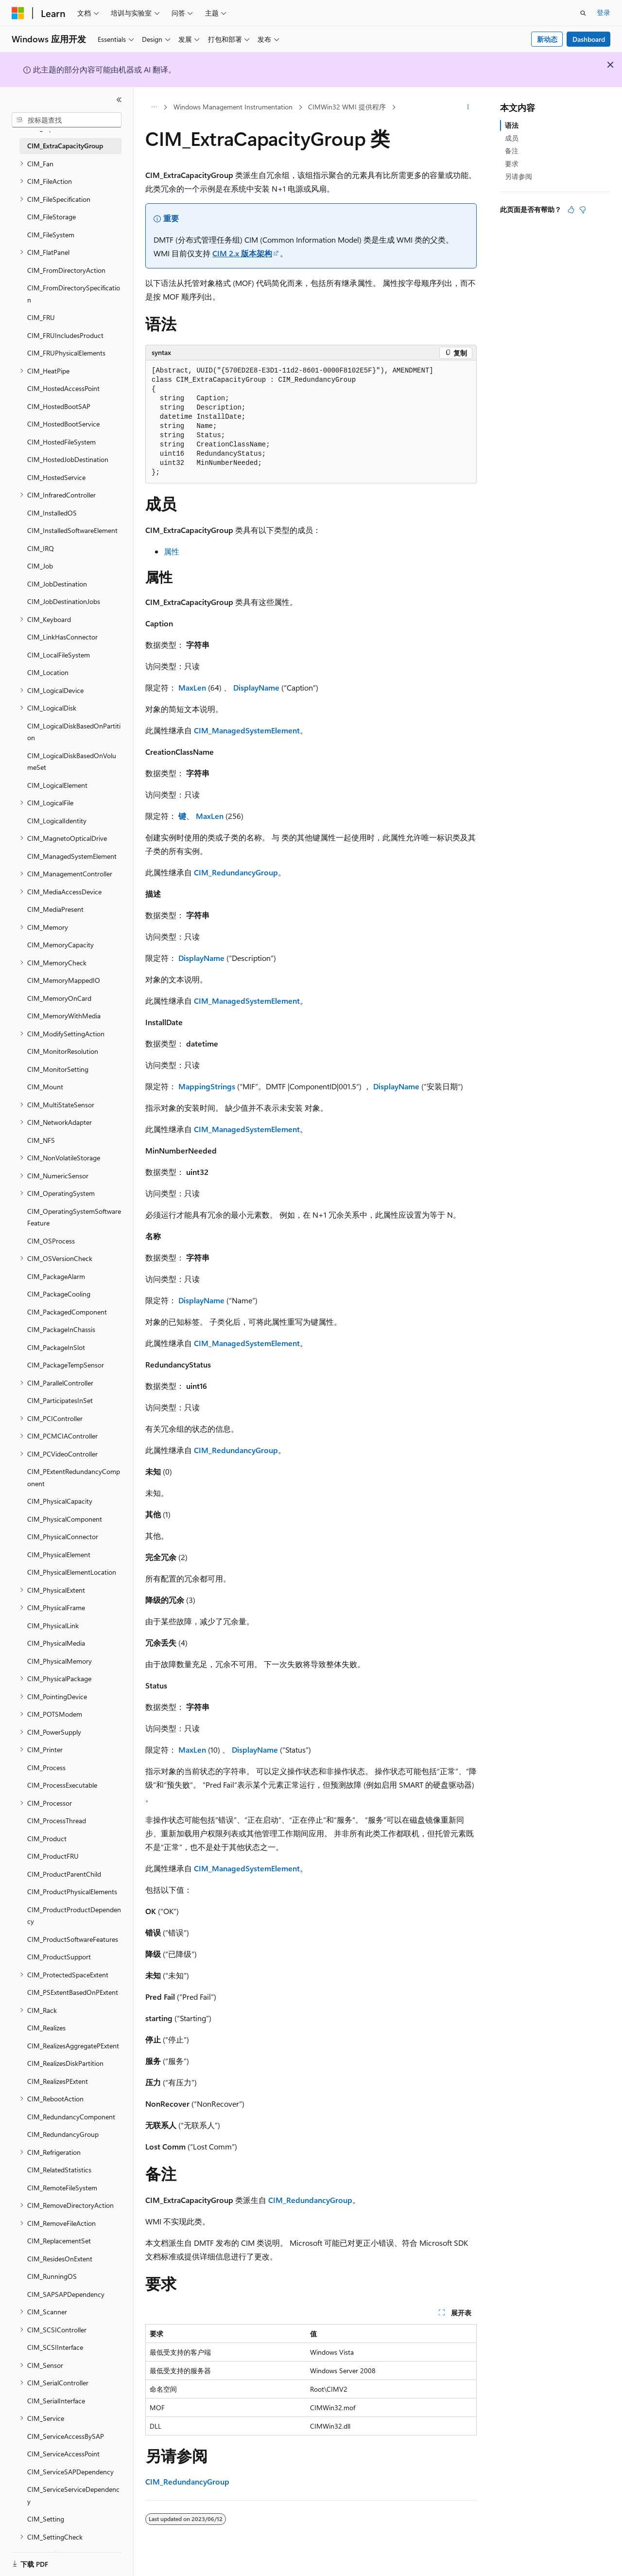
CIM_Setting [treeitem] (45, 2518)
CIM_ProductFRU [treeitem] (53, 1856)
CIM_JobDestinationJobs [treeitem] (63, 601)
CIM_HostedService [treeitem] (56, 477)
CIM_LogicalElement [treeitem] (57, 785)
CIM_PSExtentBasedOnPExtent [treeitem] (72, 1992)
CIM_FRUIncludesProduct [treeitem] (65, 335)
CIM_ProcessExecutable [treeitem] (62, 1785)
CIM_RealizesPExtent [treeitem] (57, 2081)
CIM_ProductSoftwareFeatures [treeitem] (72, 1939)
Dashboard (588, 39)
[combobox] (66, 120)
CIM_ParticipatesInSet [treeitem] (60, 1400)
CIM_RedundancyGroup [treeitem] (63, 2134)
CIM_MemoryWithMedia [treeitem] (64, 1015)
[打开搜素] (583, 13)
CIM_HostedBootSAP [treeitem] (58, 406)
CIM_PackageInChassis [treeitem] (61, 1329)
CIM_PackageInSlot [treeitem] (56, 1347)
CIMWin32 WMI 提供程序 (347, 106)
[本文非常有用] (571, 209)
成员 (511, 137)
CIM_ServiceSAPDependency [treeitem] (70, 2471)
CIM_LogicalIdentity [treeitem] (56, 820)
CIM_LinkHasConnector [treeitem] (62, 636)
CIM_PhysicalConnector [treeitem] (62, 1536)
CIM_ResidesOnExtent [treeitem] (59, 2258)
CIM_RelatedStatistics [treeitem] (59, 2169)
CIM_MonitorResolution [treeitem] (62, 1051)
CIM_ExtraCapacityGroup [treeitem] (65, 145)
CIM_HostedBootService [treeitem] (63, 423)
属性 (171, 551)
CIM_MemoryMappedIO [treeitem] (63, 980)
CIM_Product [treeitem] (47, 1838)
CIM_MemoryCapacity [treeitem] (60, 944)
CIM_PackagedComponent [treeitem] (67, 1311)
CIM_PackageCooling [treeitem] (58, 1293)
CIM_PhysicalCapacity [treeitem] (59, 1501)
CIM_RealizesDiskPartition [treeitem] (65, 2063)
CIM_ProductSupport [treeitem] (59, 1956)
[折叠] (119, 99)
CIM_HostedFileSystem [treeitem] (61, 441)
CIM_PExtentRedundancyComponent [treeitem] (73, 1477)
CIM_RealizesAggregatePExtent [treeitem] (73, 2045)
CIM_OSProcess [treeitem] (51, 1240)
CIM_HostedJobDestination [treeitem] (67, 459)
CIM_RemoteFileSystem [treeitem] (62, 2187)
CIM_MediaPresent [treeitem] (55, 909)
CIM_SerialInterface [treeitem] (56, 2400)
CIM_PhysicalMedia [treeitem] (56, 1643)
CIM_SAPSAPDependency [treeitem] (65, 2294)
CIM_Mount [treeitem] (45, 1086)
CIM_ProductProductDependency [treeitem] (74, 1915)
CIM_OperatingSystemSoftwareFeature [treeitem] (74, 1217)
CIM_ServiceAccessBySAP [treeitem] (65, 2436)
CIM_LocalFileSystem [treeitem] (58, 654)
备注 (511, 150)
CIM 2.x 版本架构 (242, 253)
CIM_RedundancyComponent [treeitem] (71, 2116)
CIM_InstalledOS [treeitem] (52, 512)
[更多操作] (468, 107)
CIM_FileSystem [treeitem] (50, 234)
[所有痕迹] (153, 107)
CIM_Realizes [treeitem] (46, 2027)
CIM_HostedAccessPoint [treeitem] (63, 388)
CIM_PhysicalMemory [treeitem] (59, 1661)
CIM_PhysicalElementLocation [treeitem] (71, 1572)
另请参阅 (518, 176)
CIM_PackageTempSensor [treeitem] (65, 1364)
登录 (603, 12)
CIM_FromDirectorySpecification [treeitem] (73, 293)
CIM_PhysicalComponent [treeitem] (64, 1519)
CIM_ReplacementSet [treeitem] (59, 2240)
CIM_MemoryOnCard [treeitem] (59, 998)
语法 (511, 125)
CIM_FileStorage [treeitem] (51, 216)
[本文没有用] (582, 209)
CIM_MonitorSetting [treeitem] (57, 1069)
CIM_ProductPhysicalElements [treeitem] (72, 1891)
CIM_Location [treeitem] (48, 672)
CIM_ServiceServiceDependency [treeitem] (73, 2495)
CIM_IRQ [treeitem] (40, 548)
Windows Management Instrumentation (233, 106)
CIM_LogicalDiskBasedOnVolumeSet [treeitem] (71, 761)
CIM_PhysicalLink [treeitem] (53, 1625)
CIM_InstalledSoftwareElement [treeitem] (72, 530)
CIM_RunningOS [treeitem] (52, 2276)
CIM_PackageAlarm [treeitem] (56, 1276)
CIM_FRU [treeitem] (41, 317)
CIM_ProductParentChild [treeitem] (64, 1874)
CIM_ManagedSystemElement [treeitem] (72, 856)
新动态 (547, 39)
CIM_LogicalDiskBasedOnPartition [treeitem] (74, 732)
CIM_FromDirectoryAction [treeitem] (66, 270)
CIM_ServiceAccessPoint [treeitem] (63, 2453)
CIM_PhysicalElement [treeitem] (58, 1554)
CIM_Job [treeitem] (40, 565)
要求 (511, 163)
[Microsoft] (18, 13)
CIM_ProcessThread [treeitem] (56, 1820)
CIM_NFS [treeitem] (41, 1140)
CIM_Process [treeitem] (46, 1767)
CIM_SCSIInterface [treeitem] (55, 2347)
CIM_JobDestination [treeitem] (57, 583)
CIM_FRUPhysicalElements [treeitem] (66, 352)
